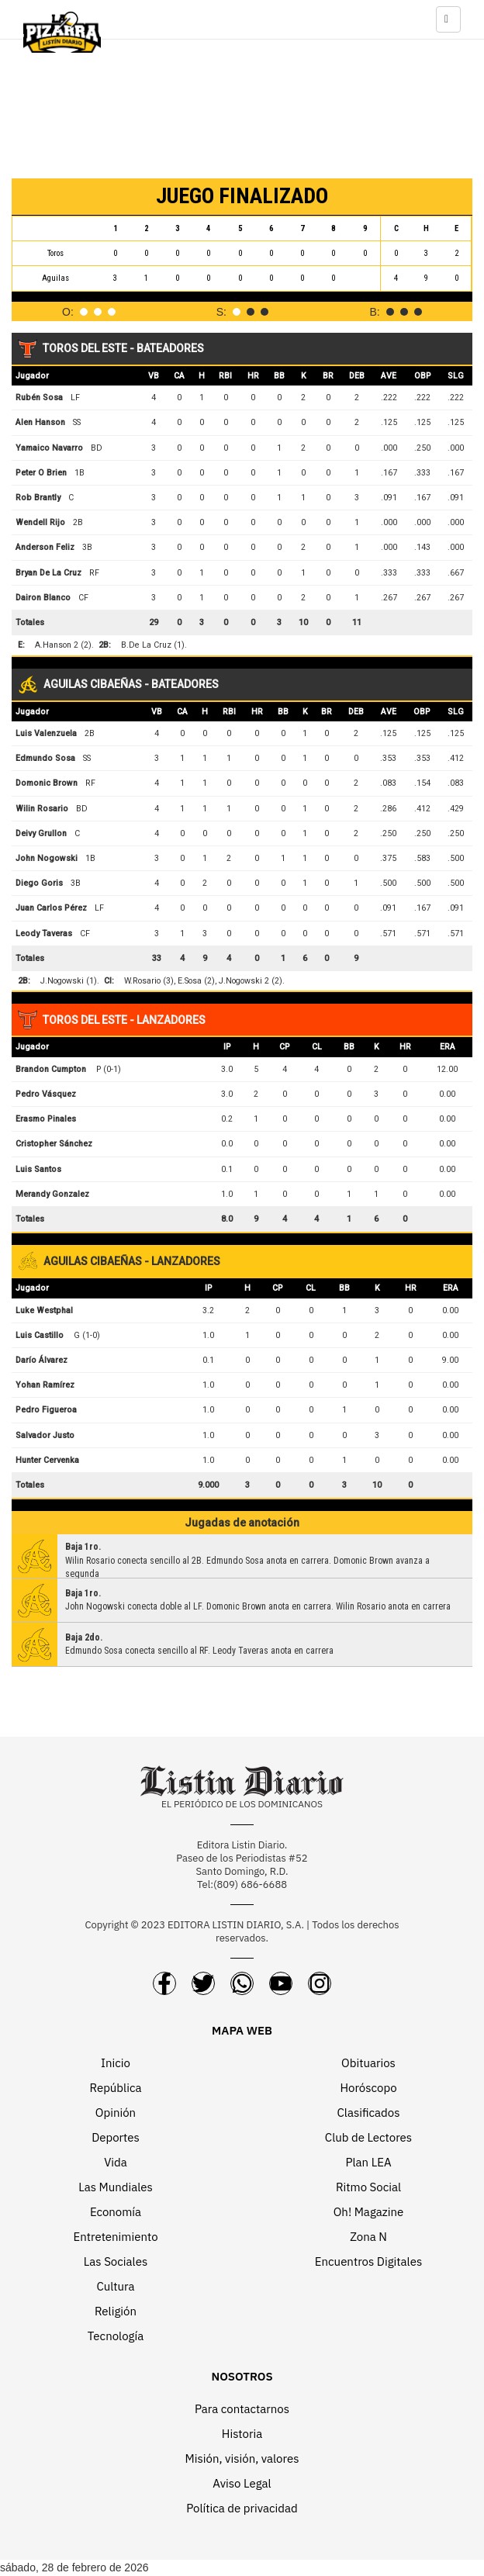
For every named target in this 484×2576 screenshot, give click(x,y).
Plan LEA (368, 2162)
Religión (116, 2311)
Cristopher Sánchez (54, 1144)
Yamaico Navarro (49, 448)
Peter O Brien (41, 473)
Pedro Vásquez (46, 1094)
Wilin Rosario (42, 809)
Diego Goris (39, 883)
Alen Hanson (40, 422)
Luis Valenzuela (46, 733)
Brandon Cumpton (51, 1069)
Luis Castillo (40, 1335)
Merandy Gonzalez (52, 1194)
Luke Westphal (44, 1310)
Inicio (115, 2063)
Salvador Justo (45, 1435)
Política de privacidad (242, 2508)
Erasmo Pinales (46, 1119)
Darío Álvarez (41, 1360)
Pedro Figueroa (46, 1410)
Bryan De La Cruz (48, 573)
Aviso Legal (242, 2483)
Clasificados (368, 2112)
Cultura (115, 2286)
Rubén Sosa (39, 397)
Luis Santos (38, 1169)
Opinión (115, 2112)
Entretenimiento (115, 2236)
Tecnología (115, 2336)
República (116, 2087)
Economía (115, 2211)
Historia (242, 2433)
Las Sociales (115, 2261)
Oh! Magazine (368, 2211)
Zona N (368, 2236)
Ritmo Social (368, 2187)
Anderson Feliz (45, 547)
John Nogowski (47, 858)
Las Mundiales (115, 2187)
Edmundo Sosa (45, 758)
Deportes (116, 2137)
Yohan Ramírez (45, 1385)
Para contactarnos (242, 2408)
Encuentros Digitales (368, 2261)
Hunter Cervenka (47, 1460)
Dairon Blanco (43, 598)
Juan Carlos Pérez (51, 908)
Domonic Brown (47, 783)
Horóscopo (368, 2087)
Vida (115, 2162)
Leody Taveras (44, 933)
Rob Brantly (38, 498)
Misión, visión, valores (242, 2458)
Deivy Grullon (41, 833)
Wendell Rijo (40, 522)
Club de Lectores (368, 2137)
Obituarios (368, 2063)
